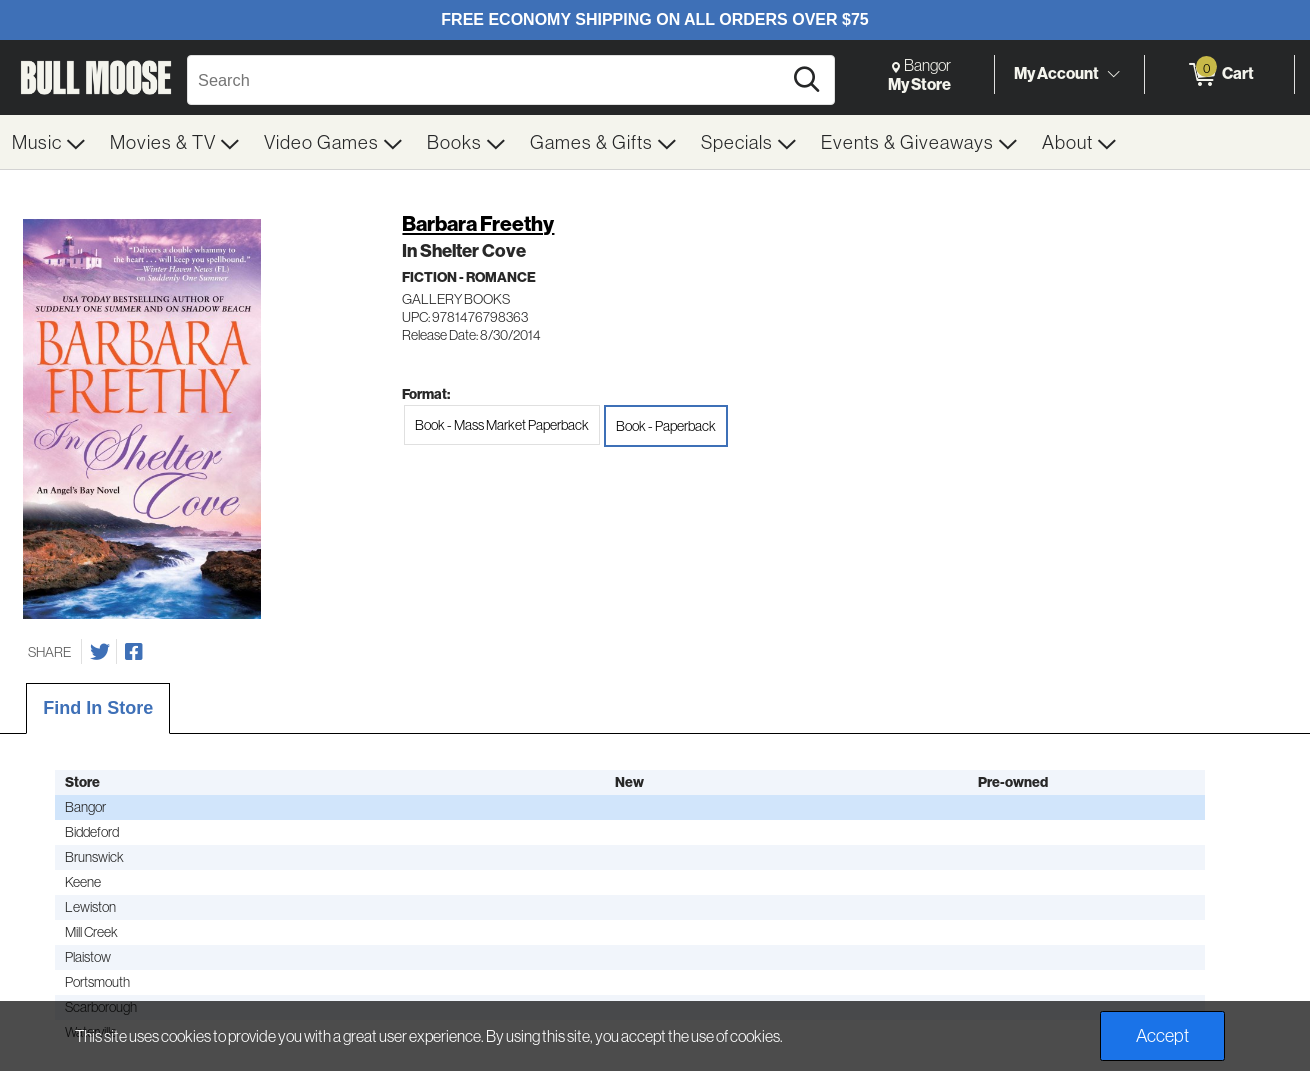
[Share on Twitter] (100, 652)
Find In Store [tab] (98, 708)
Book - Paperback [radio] (666, 426)
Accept (1162, 1035)
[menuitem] (49, 142)
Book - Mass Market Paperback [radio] (502, 425)
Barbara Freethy (478, 224)
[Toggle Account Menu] (1113, 74)
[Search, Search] (487, 80)
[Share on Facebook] (134, 652)
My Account (1056, 73)
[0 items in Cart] (1219, 75)
